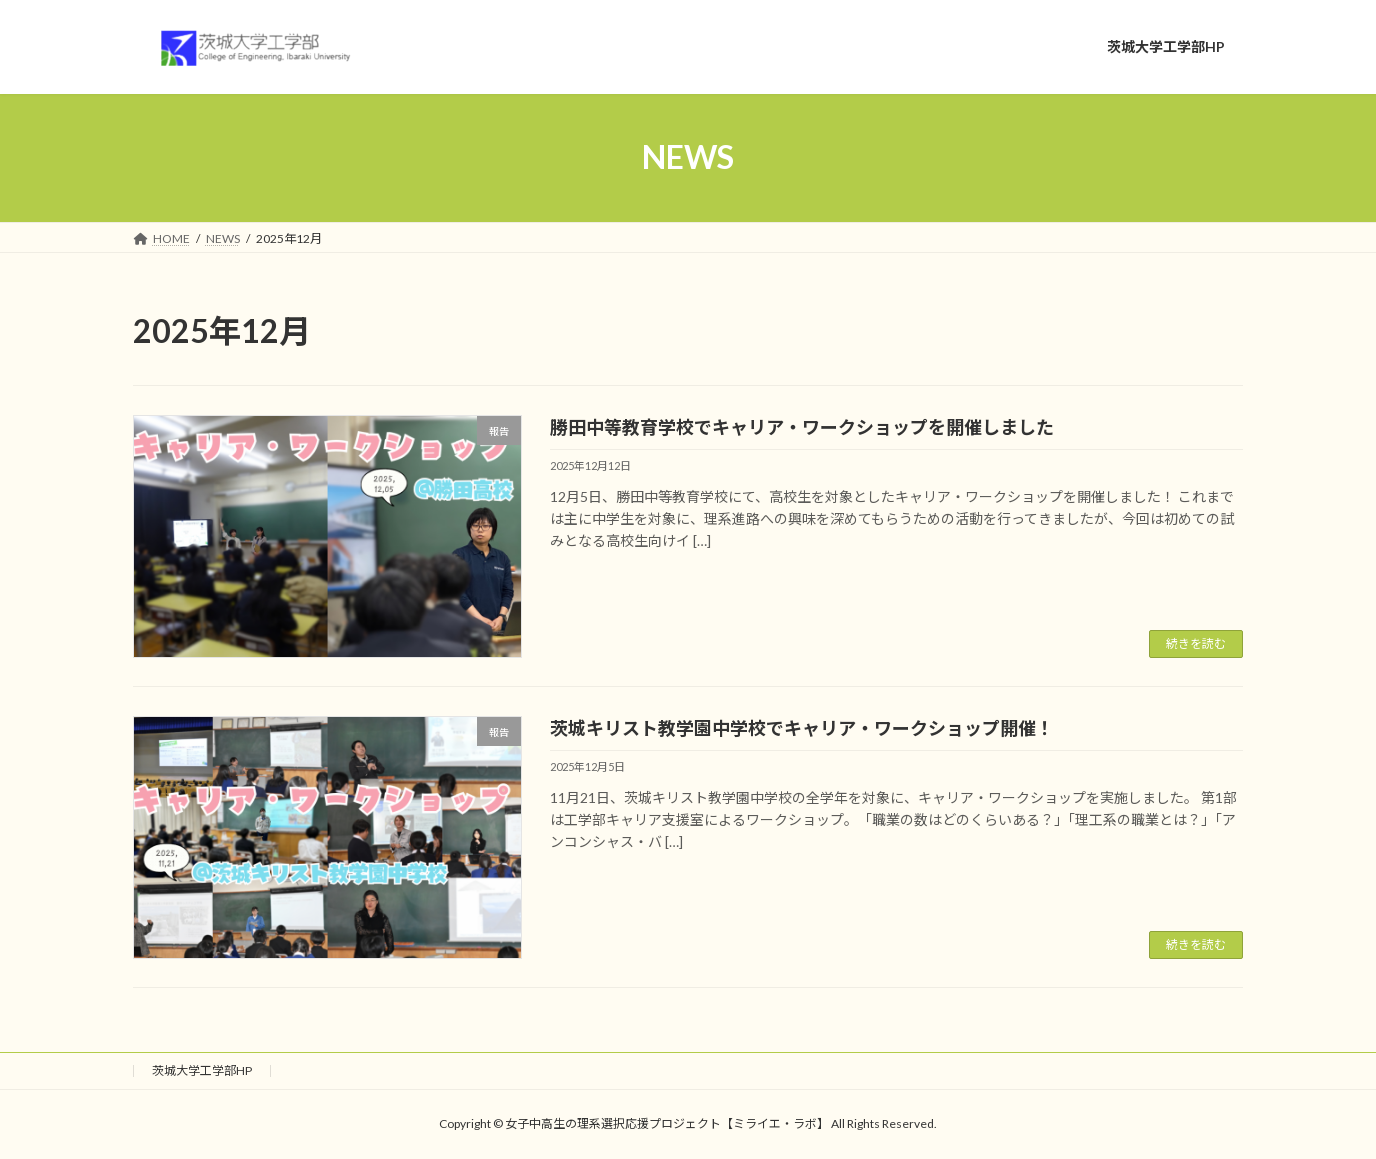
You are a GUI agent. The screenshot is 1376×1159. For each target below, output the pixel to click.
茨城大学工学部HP (202, 1070)
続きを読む (1196, 643)
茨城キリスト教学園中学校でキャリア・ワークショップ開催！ (802, 728)
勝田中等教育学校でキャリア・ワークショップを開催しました (802, 427)
